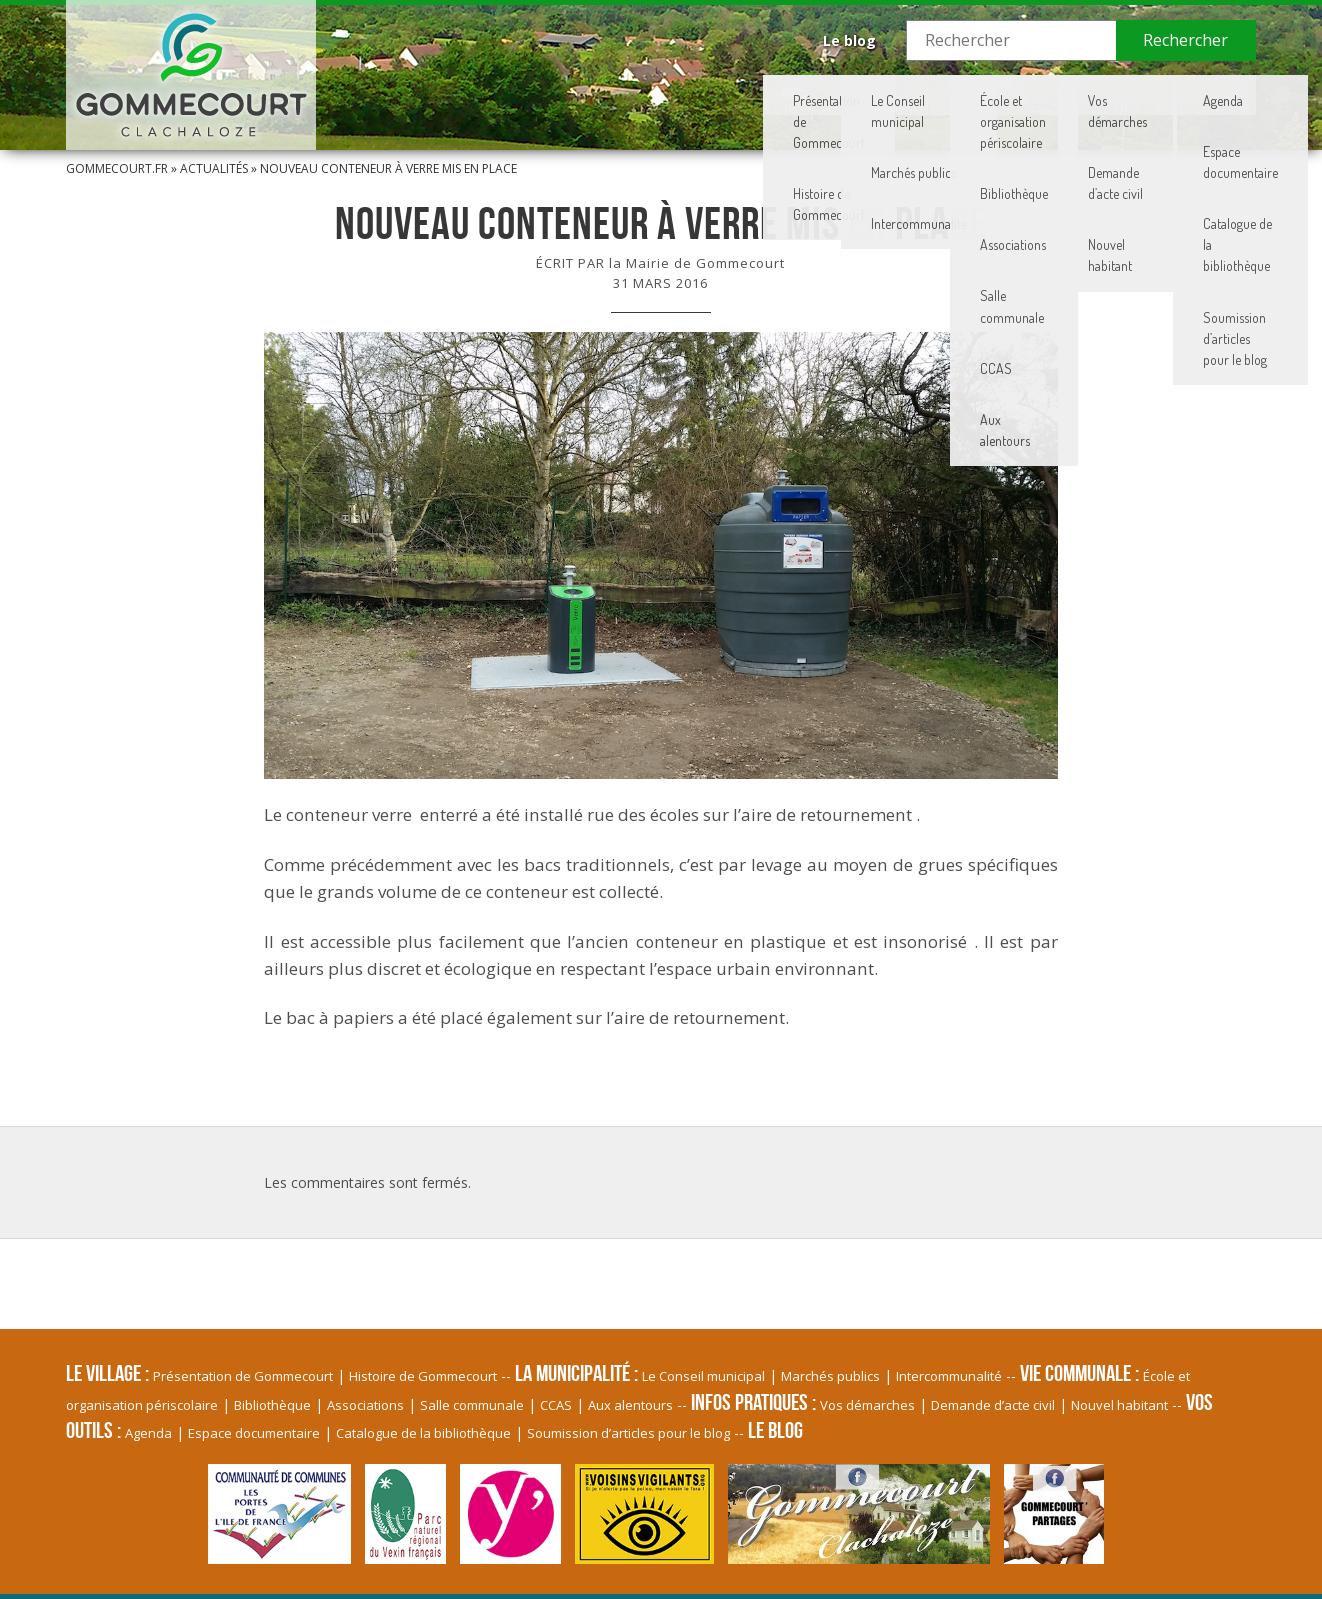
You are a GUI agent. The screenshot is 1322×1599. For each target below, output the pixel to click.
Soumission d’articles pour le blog (628, 1433)
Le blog (849, 40)
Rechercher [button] (1185, 40)
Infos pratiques (1030, 95)
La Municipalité (700, 95)
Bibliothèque (272, 1405)
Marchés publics (830, 1376)
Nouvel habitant (1119, 1405)
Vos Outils (1181, 95)
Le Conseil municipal (703, 1376)
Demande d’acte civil (993, 1405)
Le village (553, 95)
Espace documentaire (254, 1433)
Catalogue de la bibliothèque (423, 1433)
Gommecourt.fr (117, 168)
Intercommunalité (949, 1376)
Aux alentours (630, 1405)
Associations (365, 1405)
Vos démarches (867, 1405)
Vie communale (864, 95)
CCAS (556, 1405)
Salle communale (472, 1405)
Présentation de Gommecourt (243, 1376)
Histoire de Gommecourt (423, 1376)
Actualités (214, 168)
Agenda (148, 1433)
